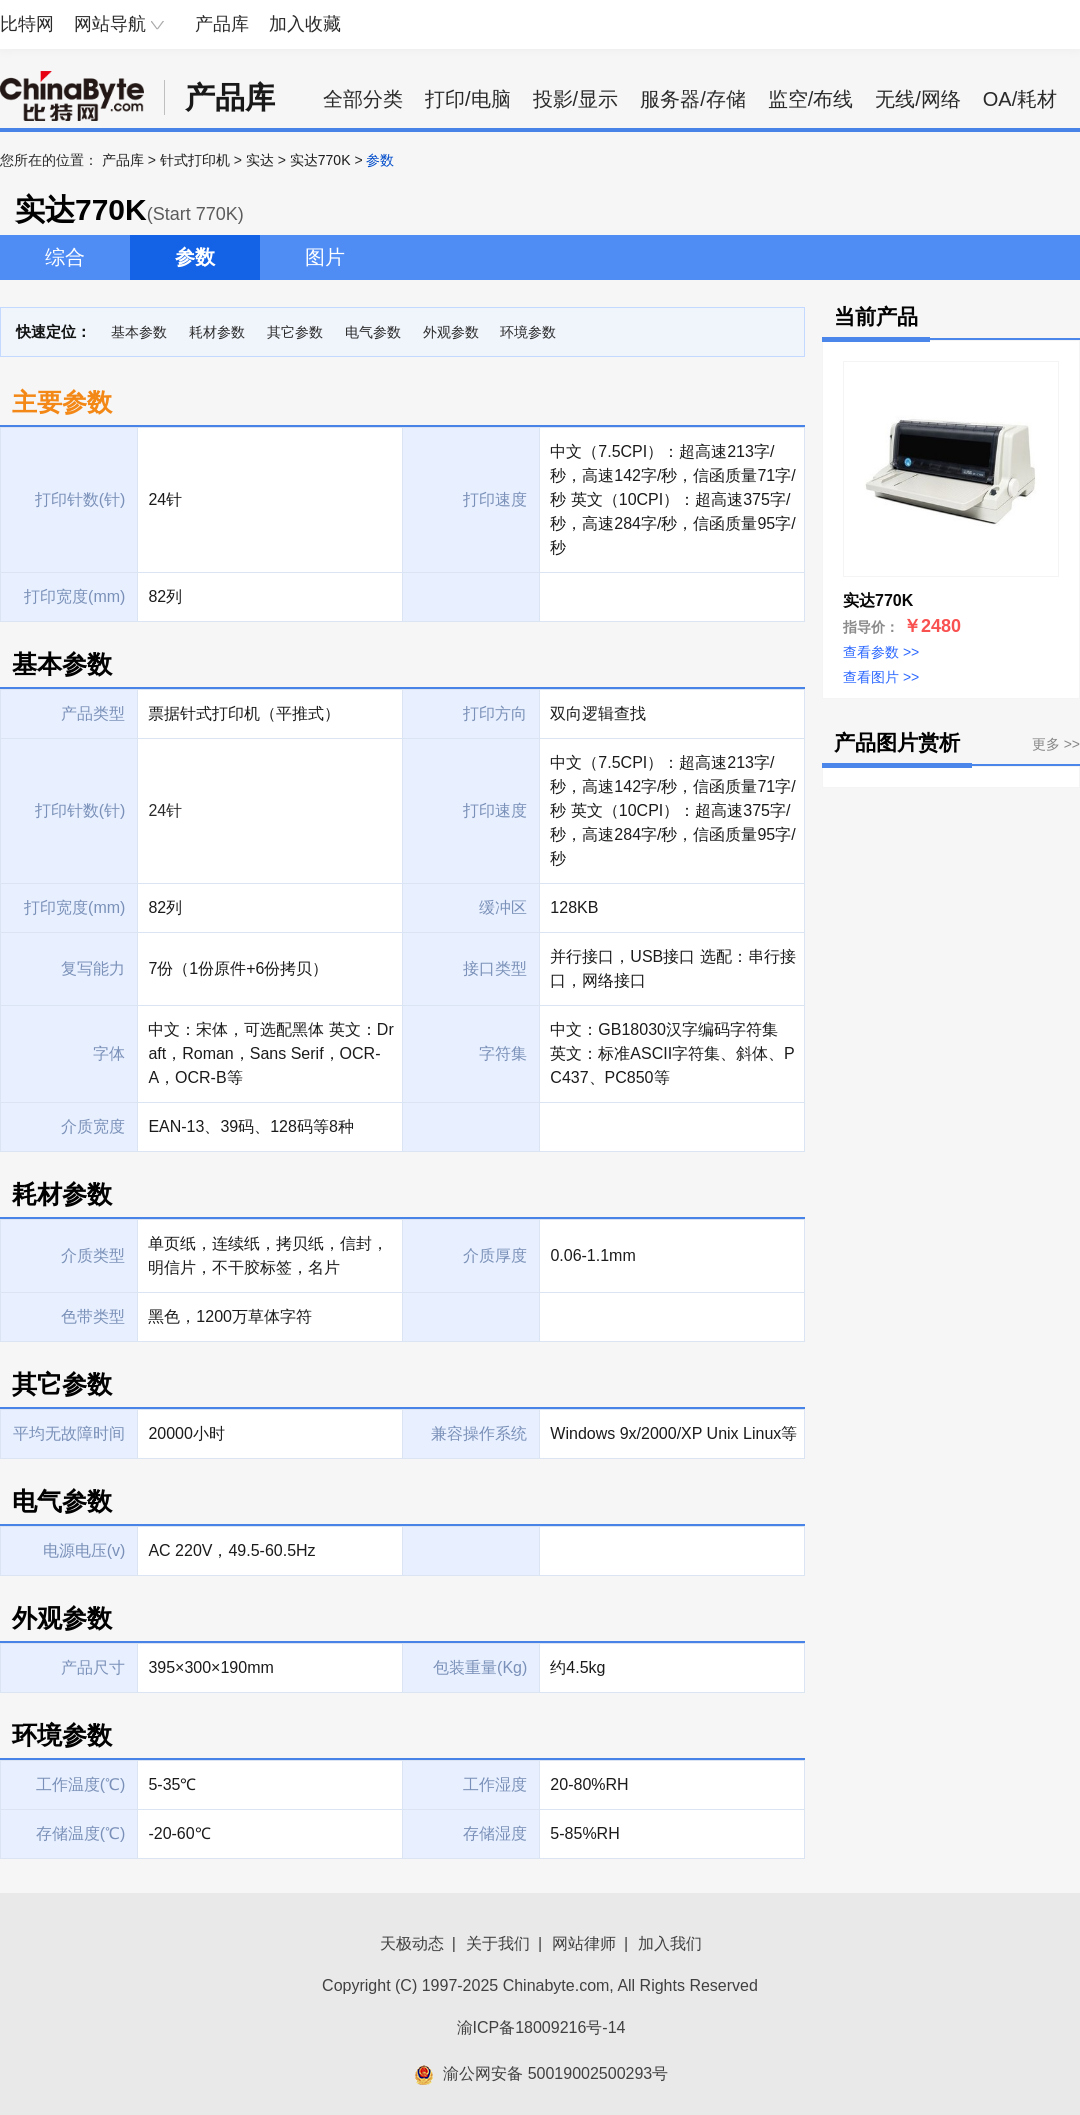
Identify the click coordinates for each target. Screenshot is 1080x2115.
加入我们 (670, 1943)
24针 (165, 810)
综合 (65, 257)
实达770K (320, 160)
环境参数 (528, 332)
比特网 (27, 24)
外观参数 (451, 332)
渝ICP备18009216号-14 (541, 2027)
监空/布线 (811, 99)
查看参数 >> (881, 652)
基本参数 (139, 332)
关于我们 (498, 1943)
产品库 (222, 24)
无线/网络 (918, 99)
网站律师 (584, 1943)
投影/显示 (576, 99)
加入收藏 (305, 24)
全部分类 (363, 99)
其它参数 (295, 332)
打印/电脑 (468, 99)
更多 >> (1056, 744)
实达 (260, 160)
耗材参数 (217, 332)
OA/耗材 (1020, 99)
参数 (195, 257)
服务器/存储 (693, 99)
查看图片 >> (881, 677)
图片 (325, 257)
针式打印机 (195, 160)
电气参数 (373, 332)
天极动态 (412, 1943)
